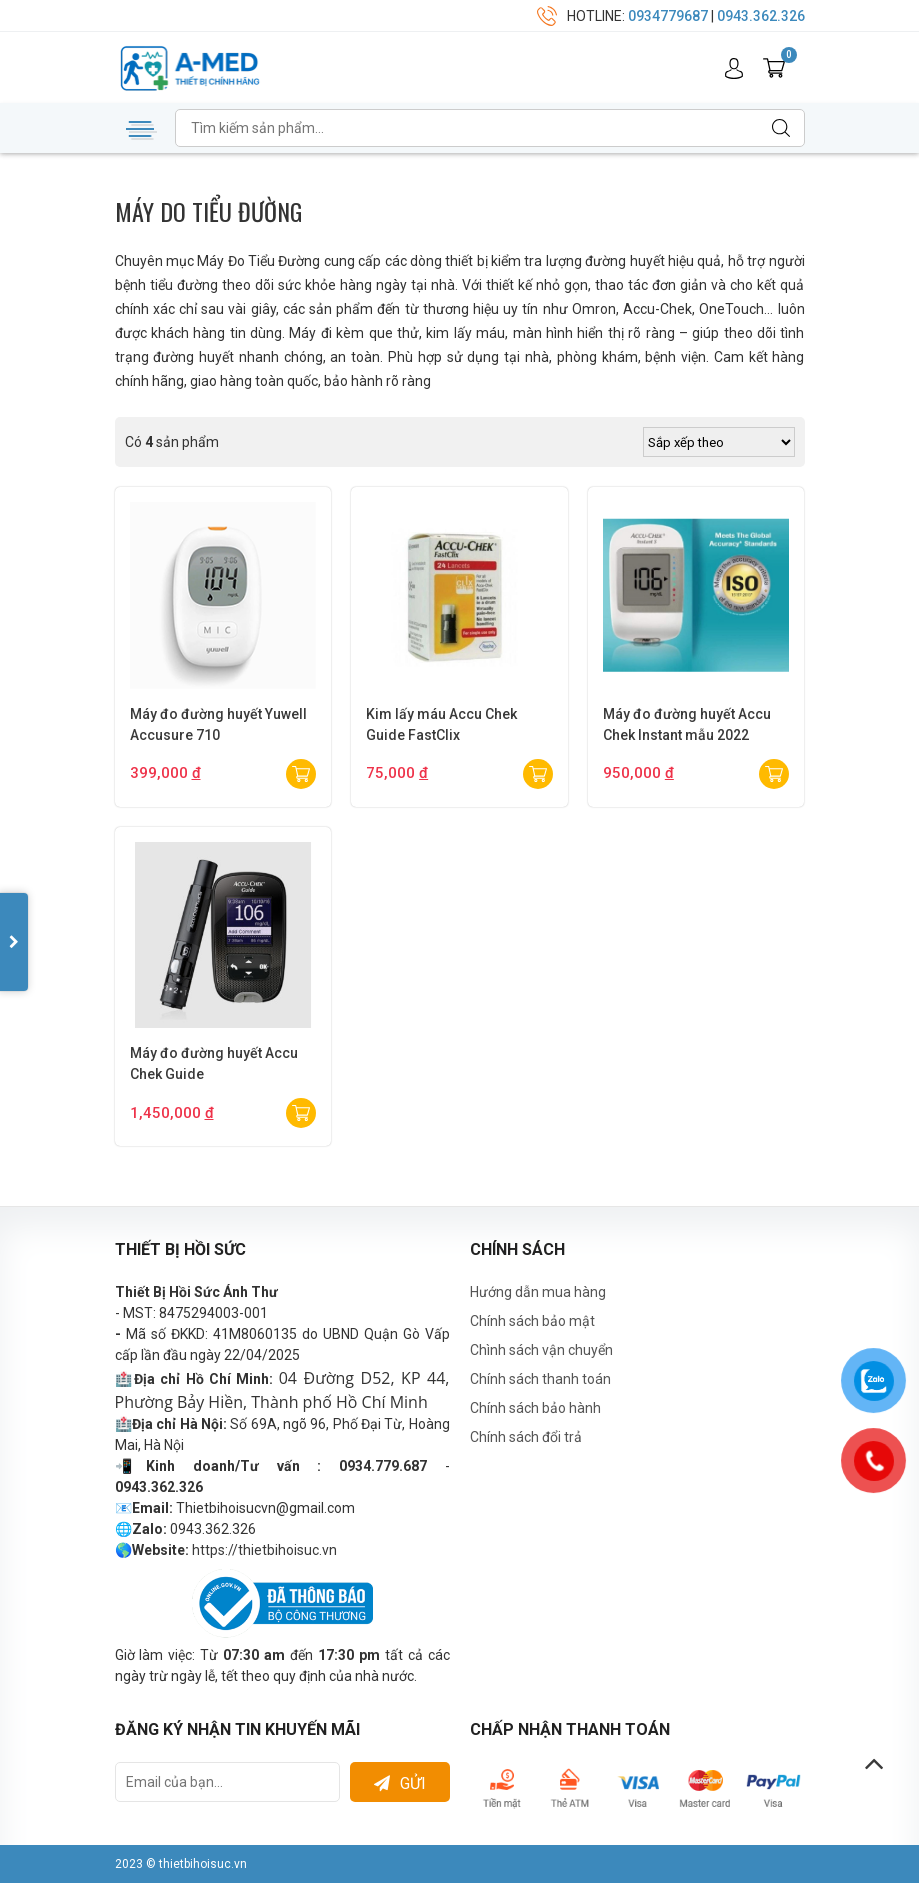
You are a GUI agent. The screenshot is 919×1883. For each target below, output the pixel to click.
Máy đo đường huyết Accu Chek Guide (214, 1063)
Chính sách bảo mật (532, 1321)
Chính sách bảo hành (535, 1408)
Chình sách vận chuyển (541, 1350)
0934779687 (668, 16)
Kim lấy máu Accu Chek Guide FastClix (441, 724)
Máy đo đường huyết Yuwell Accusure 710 (218, 724)
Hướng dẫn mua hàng (538, 1292)
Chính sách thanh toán (540, 1379)
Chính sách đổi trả (526, 1437)
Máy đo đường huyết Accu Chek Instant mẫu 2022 (687, 724)
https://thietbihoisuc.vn (264, 1550)
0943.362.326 (761, 16)
